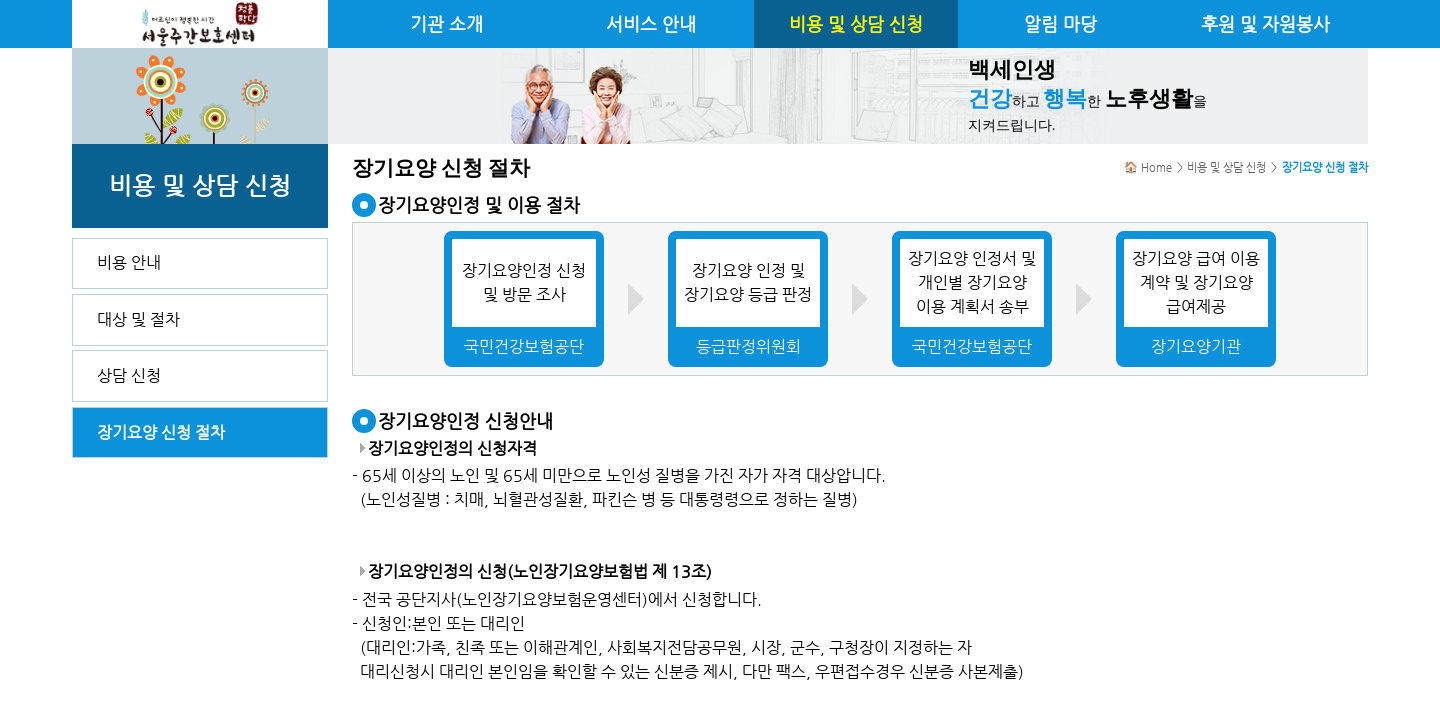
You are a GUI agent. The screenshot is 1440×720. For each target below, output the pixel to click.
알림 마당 (1060, 24)
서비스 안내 (651, 24)
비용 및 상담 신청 (856, 24)
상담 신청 (129, 375)
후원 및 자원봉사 (1265, 24)
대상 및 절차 (138, 319)
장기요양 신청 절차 (161, 432)
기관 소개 (446, 24)
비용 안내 (129, 262)
